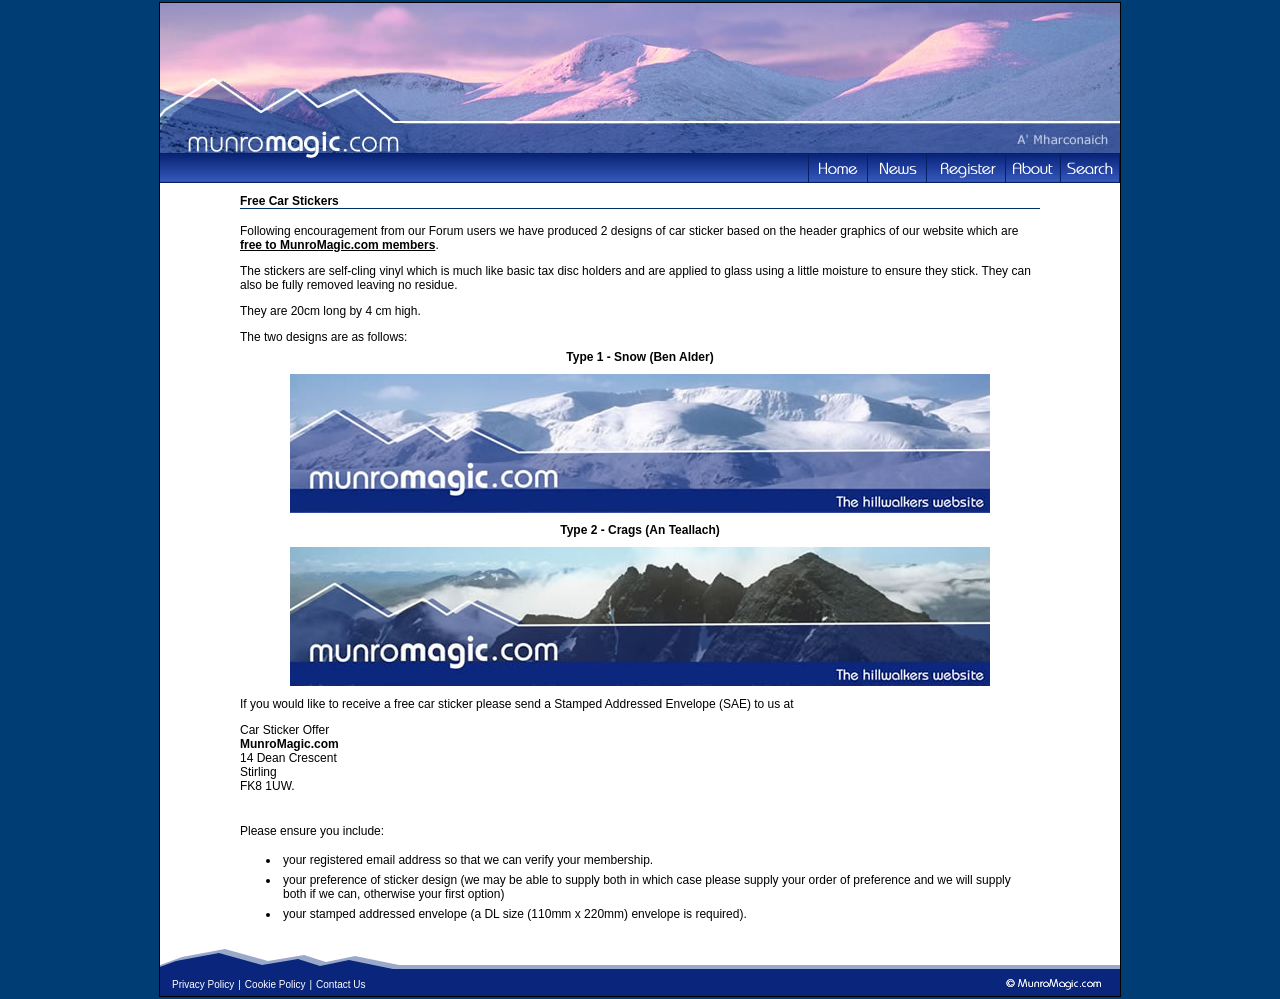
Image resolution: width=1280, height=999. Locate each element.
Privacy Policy (203, 984)
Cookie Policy (275, 984)
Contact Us (340, 984)
